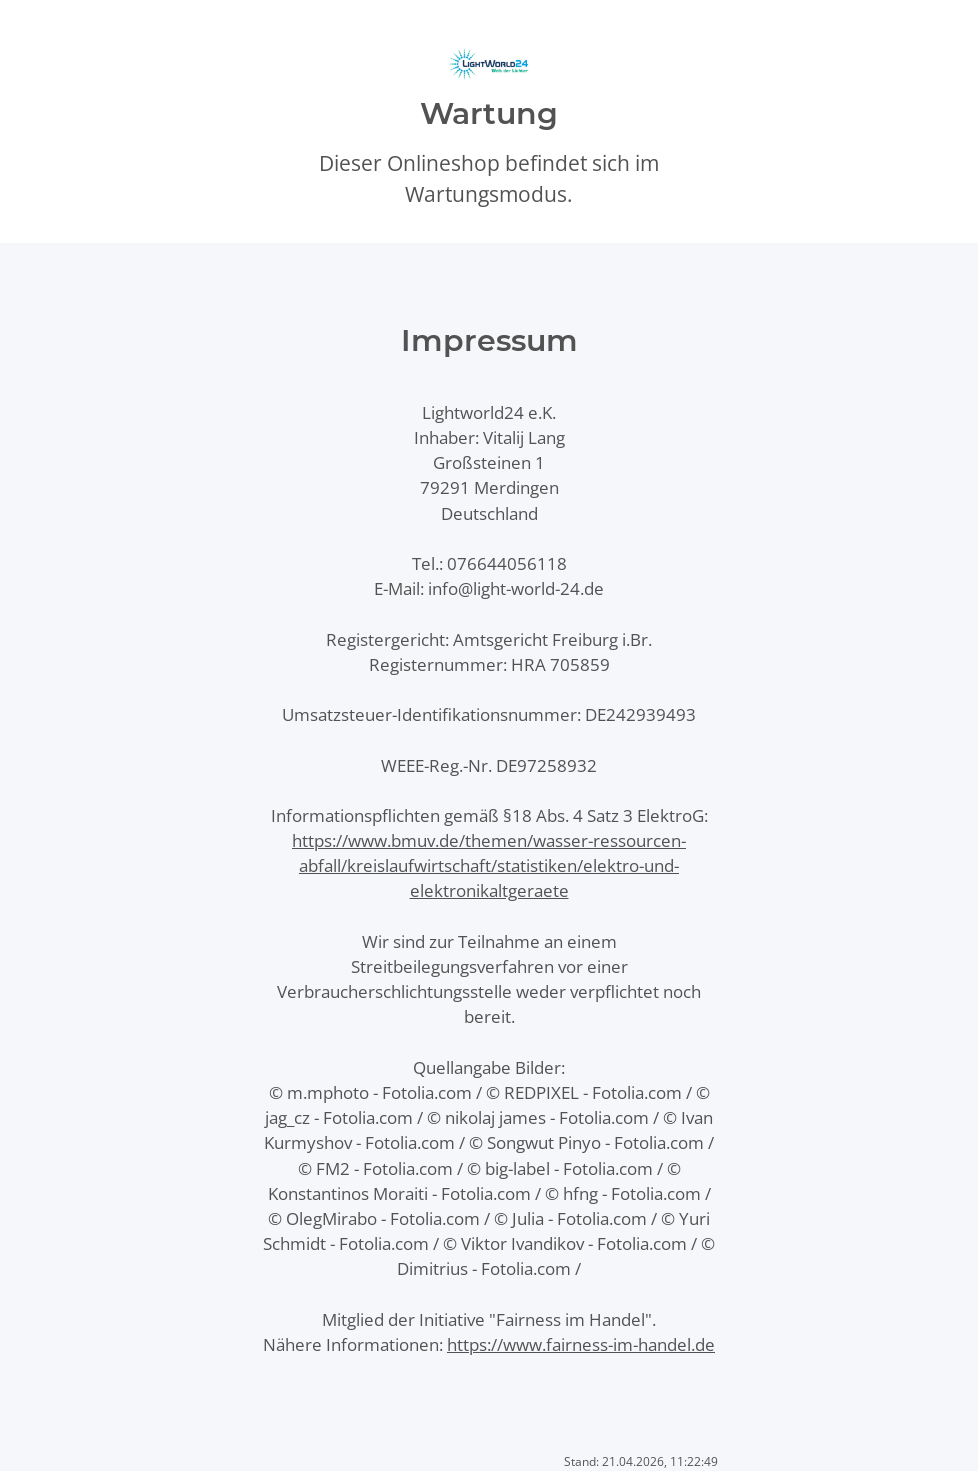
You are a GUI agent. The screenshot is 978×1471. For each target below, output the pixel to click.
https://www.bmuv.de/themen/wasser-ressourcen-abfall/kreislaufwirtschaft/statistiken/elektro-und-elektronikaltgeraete (489, 865)
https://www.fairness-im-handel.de (581, 1344)
